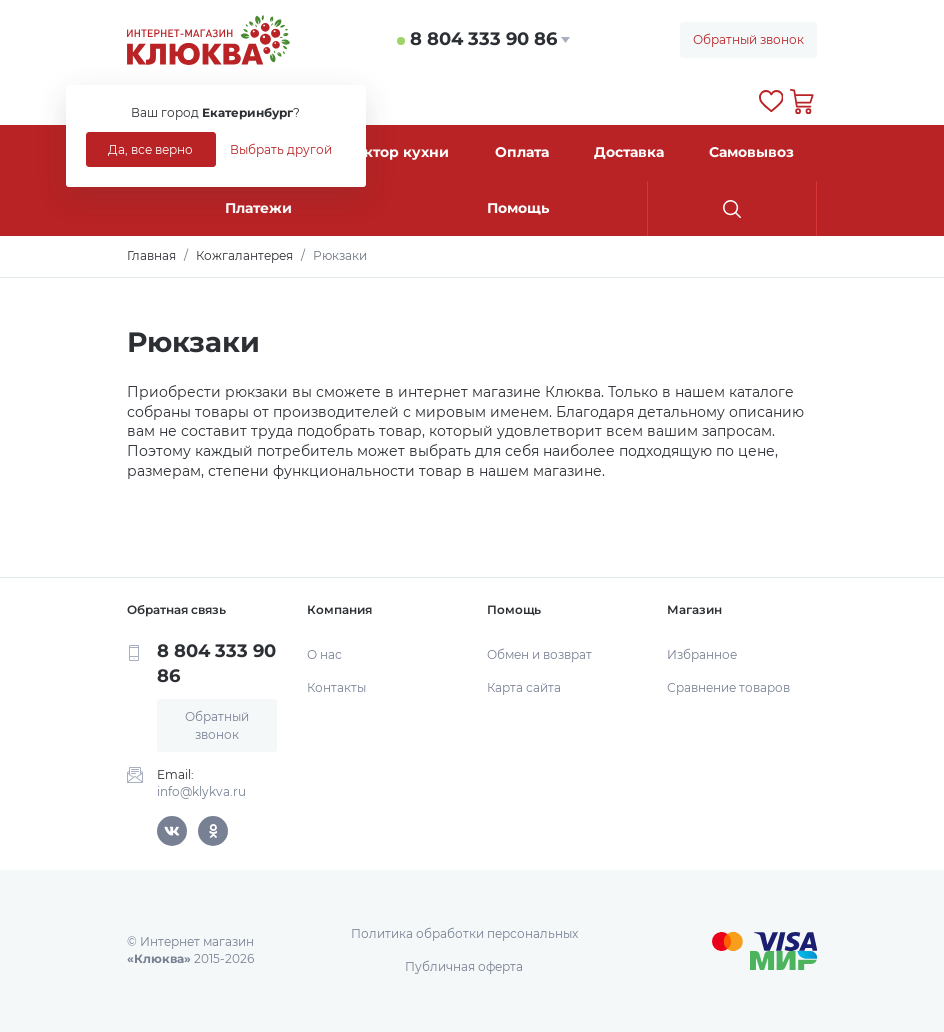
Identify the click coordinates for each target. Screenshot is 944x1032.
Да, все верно (150, 149)
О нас (324, 654)
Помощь (518, 208)
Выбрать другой (281, 149)
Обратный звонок (748, 39)
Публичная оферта (464, 966)
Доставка (629, 152)
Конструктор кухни (375, 152)
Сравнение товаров (728, 687)
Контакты (336, 687)
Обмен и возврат (539, 654)
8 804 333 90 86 (483, 39)
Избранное (702, 654)
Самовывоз (751, 152)
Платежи (258, 208)
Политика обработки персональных (464, 933)
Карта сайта (524, 687)
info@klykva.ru (201, 791)
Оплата (522, 152)
